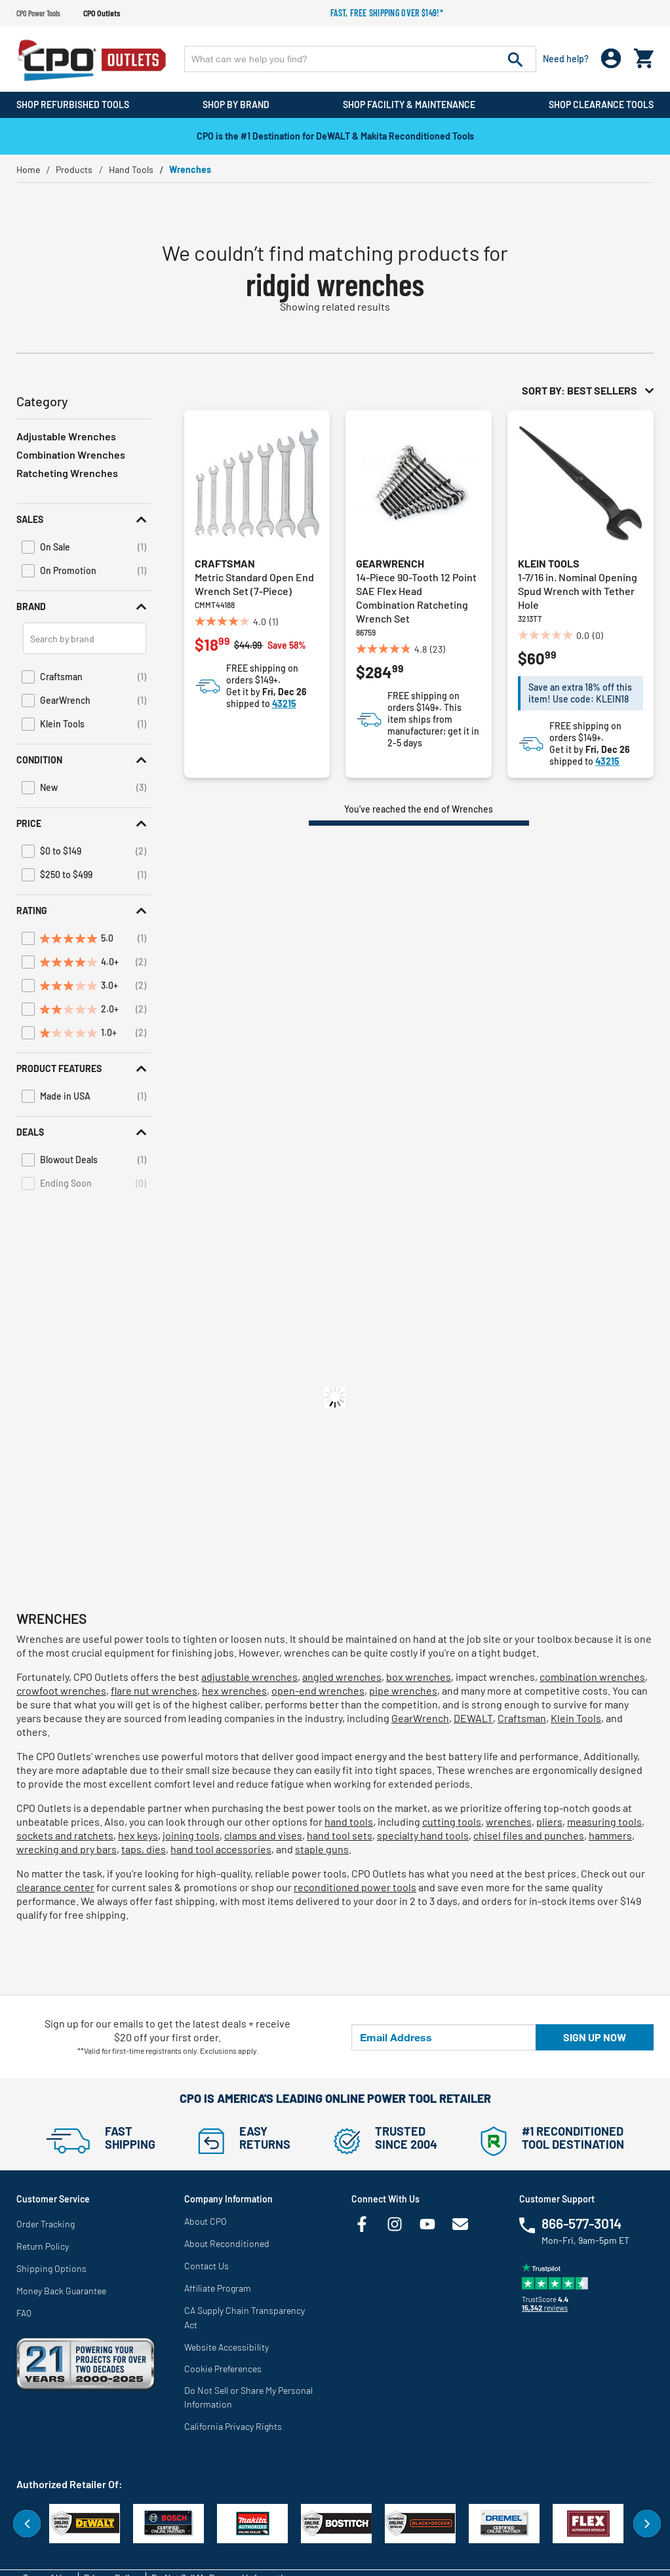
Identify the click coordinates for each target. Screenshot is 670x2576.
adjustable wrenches (249, 1676)
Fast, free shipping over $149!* (386, 12)
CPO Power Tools (38, 13)
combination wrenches (592, 1676)
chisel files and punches (528, 1835)
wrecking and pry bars (66, 1849)
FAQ (23, 2312)
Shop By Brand (236, 104)
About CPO (205, 2221)
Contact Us (206, 2265)
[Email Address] (443, 2037)
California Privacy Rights (233, 2426)
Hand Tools (131, 169)
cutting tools (451, 1821)
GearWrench (390, 563)
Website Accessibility (226, 2347)
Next (647, 2523)
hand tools (349, 1821)
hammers (610, 1835)
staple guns (322, 1849)
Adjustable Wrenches (66, 436)
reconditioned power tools (355, 1887)
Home (28, 169)
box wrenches (418, 1676)
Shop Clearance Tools (601, 104)
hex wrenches (234, 1690)
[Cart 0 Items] (644, 55)
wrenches (509, 1821)
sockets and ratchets (64, 1835)
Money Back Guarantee (61, 2290)
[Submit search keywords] (515, 59)
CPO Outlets (101, 13)
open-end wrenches (318, 1690)
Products (74, 169)
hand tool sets (339, 1835)
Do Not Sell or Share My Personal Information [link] (248, 2397)
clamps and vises (263, 1835)
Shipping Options (51, 2268)
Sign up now (594, 2037)
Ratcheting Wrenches (67, 473)
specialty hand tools (423, 1835)
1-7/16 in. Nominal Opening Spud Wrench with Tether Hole (577, 591)
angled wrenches (342, 1676)
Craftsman (225, 563)
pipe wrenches (403, 1690)
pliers (549, 1821)
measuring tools (604, 1821)
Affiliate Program (217, 2288)
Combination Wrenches (70, 454)
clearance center (55, 1887)
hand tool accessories (220, 1849)
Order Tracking (45, 2223)
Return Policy (42, 2246)
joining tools (191, 1835)
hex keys (138, 1835)
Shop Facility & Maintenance (409, 104)
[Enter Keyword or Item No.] (360, 59)
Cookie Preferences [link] (223, 2368)
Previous (27, 2523)
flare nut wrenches (154, 1690)
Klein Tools (549, 563)
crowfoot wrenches (61, 1690)
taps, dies (143, 1849)
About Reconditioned (226, 2243)
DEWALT (473, 1718)
